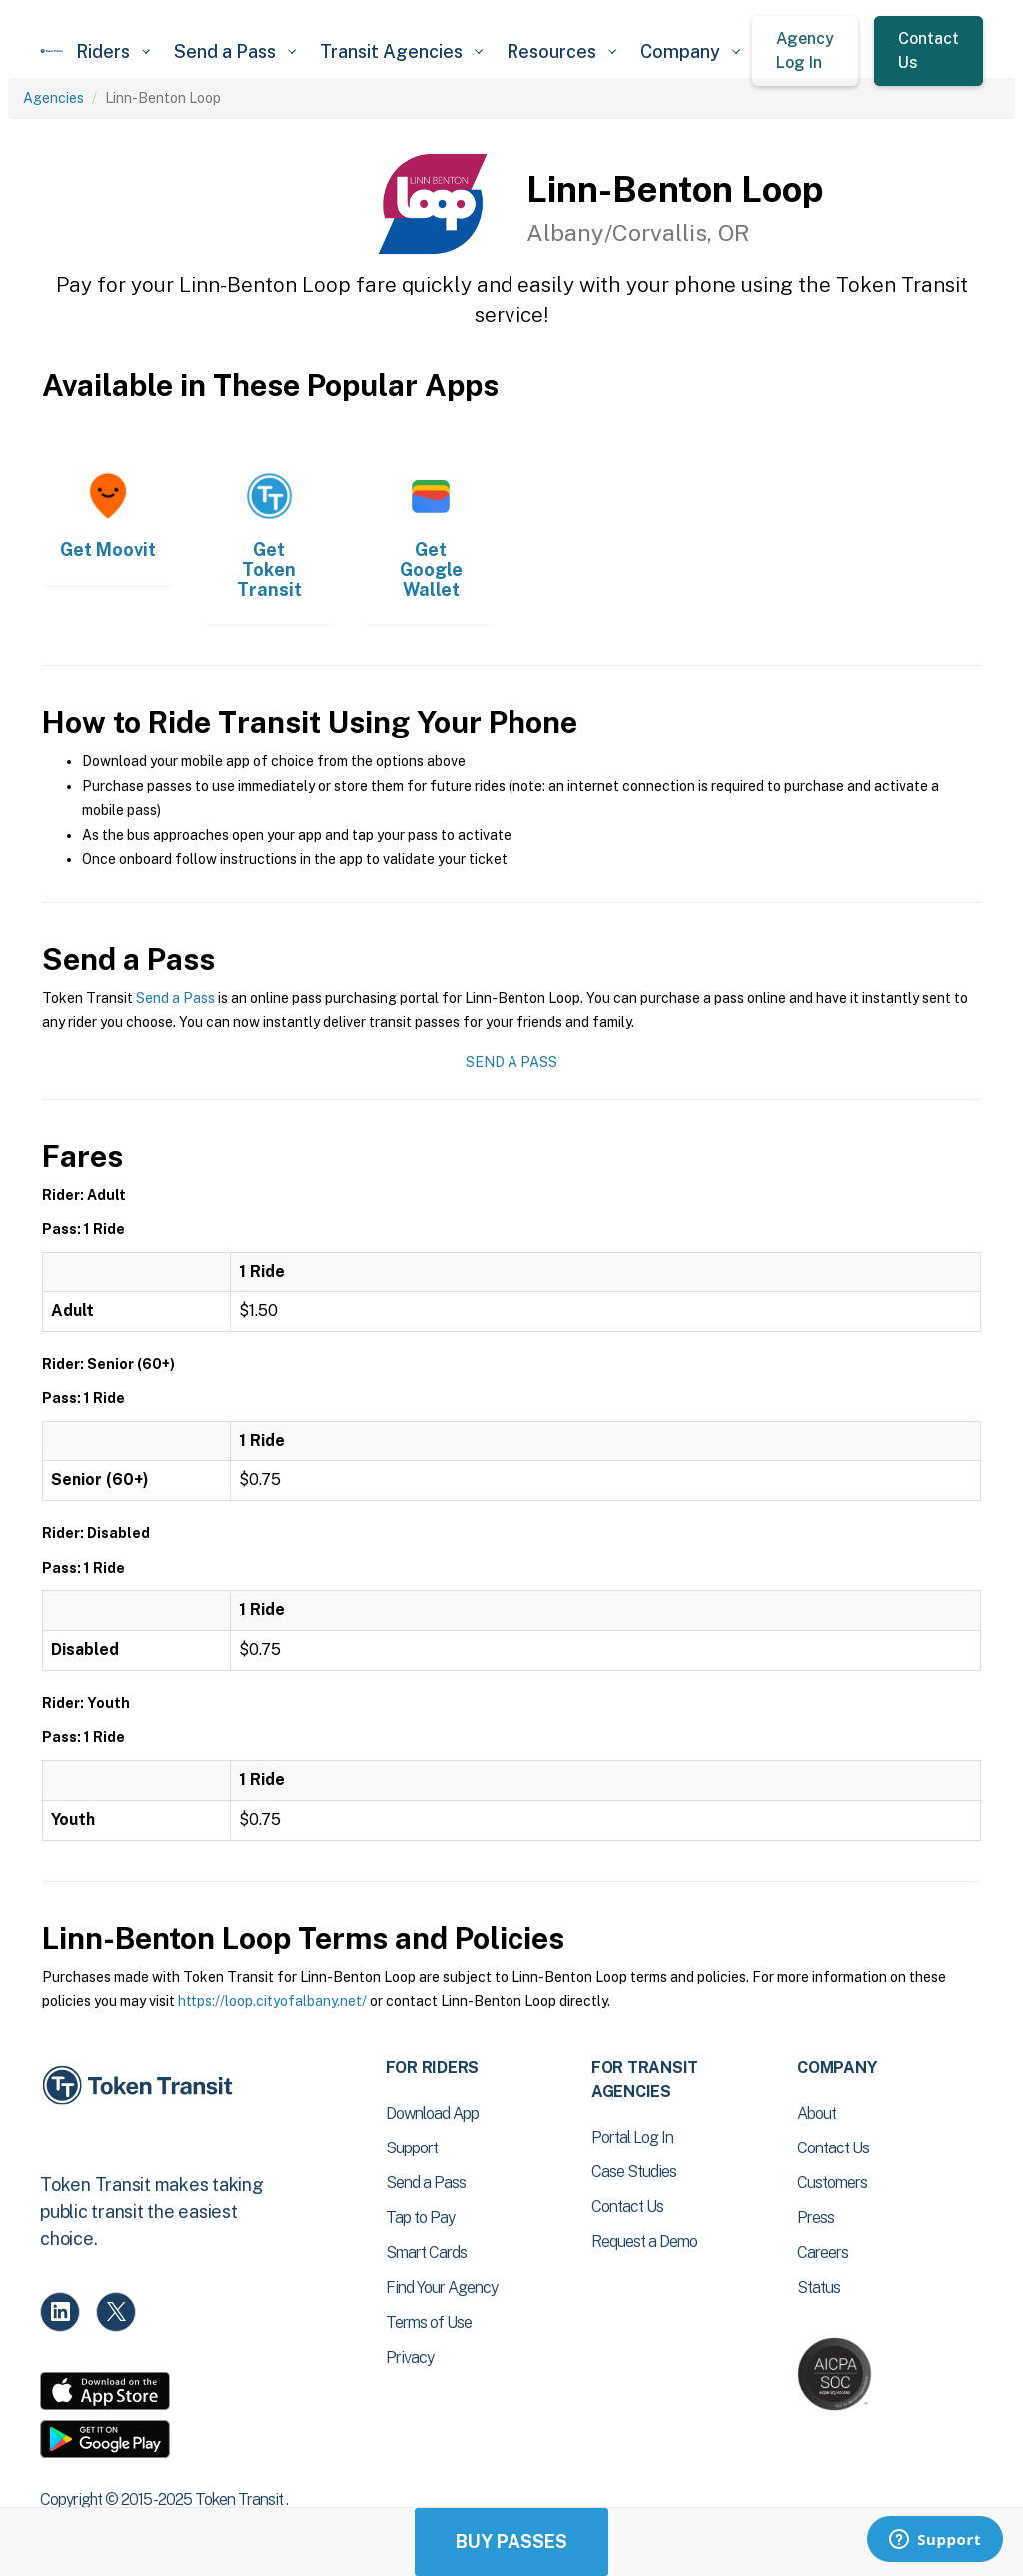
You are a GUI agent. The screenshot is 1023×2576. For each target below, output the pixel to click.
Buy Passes (511, 2541)
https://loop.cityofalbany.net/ (272, 2001)
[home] (52, 51)
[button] (113, 51)
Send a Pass (175, 998)
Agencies (53, 98)
